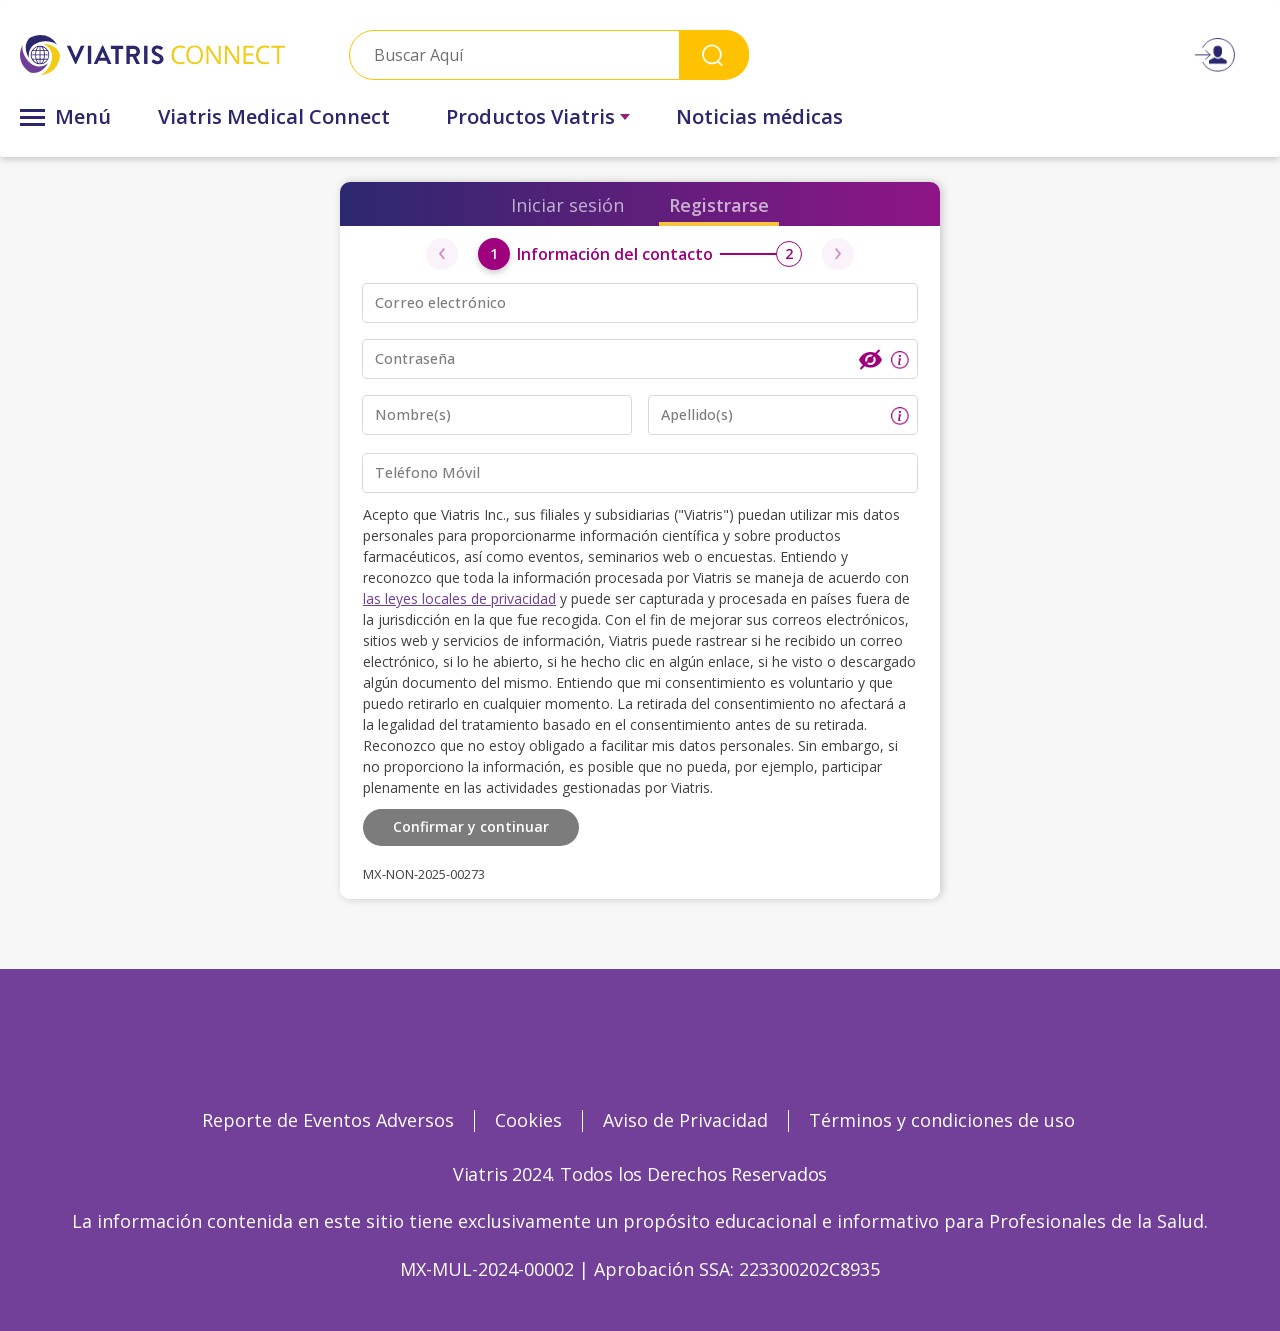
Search (714, 54)
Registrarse (719, 205)
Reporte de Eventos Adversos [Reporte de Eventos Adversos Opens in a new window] (328, 1120)
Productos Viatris (530, 116)
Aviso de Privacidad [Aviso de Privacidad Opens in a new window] (685, 1120)
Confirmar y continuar (471, 826)
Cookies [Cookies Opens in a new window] (528, 1120)
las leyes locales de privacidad (459, 598)
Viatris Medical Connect (274, 116)
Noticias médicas (759, 116)
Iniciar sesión (567, 205)
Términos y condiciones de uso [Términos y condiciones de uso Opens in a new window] (942, 1120)
